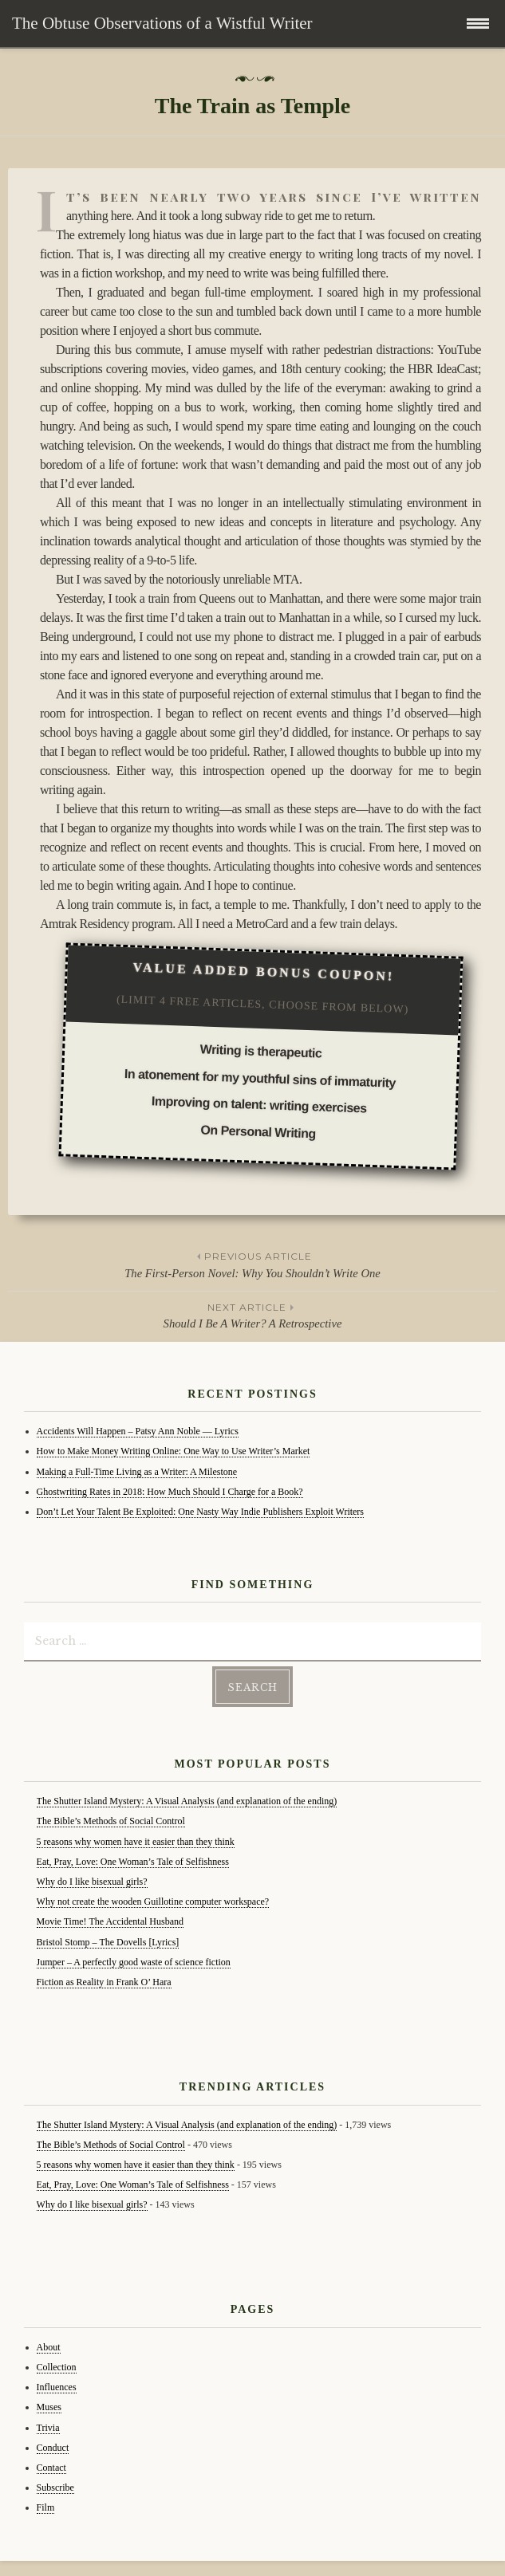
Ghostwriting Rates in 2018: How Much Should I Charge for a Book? (170, 1491)
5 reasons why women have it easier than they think (136, 1841)
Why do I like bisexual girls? (92, 1881)
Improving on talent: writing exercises (258, 1104)
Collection (57, 2367)
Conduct (53, 2447)
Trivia (48, 2427)
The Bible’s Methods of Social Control (111, 1821)
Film (46, 2507)
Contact (51, 2467)
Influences (57, 2387)
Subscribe (55, 2487)
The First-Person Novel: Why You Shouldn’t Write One (252, 1264)
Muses (49, 2407)
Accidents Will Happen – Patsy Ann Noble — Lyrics (138, 1431)
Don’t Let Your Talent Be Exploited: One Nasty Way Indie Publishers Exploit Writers (200, 1511)
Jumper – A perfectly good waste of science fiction (134, 1962)
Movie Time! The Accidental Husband (110, 1921)
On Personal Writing (258, 1131)
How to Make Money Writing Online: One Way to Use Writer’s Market (173, 1451)
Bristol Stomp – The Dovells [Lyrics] (108, 1942)
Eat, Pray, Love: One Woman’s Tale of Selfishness (133, 1861)
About (49, 2347)
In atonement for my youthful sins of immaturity (260, 1077)
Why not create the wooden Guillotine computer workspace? (153, 1901)
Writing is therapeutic (260, 1051)
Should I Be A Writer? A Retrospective (252, 1315)
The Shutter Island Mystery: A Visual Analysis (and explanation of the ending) (187, 1801)
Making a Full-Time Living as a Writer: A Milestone (137, 1471)
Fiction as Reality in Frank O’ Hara (104, 1982)
